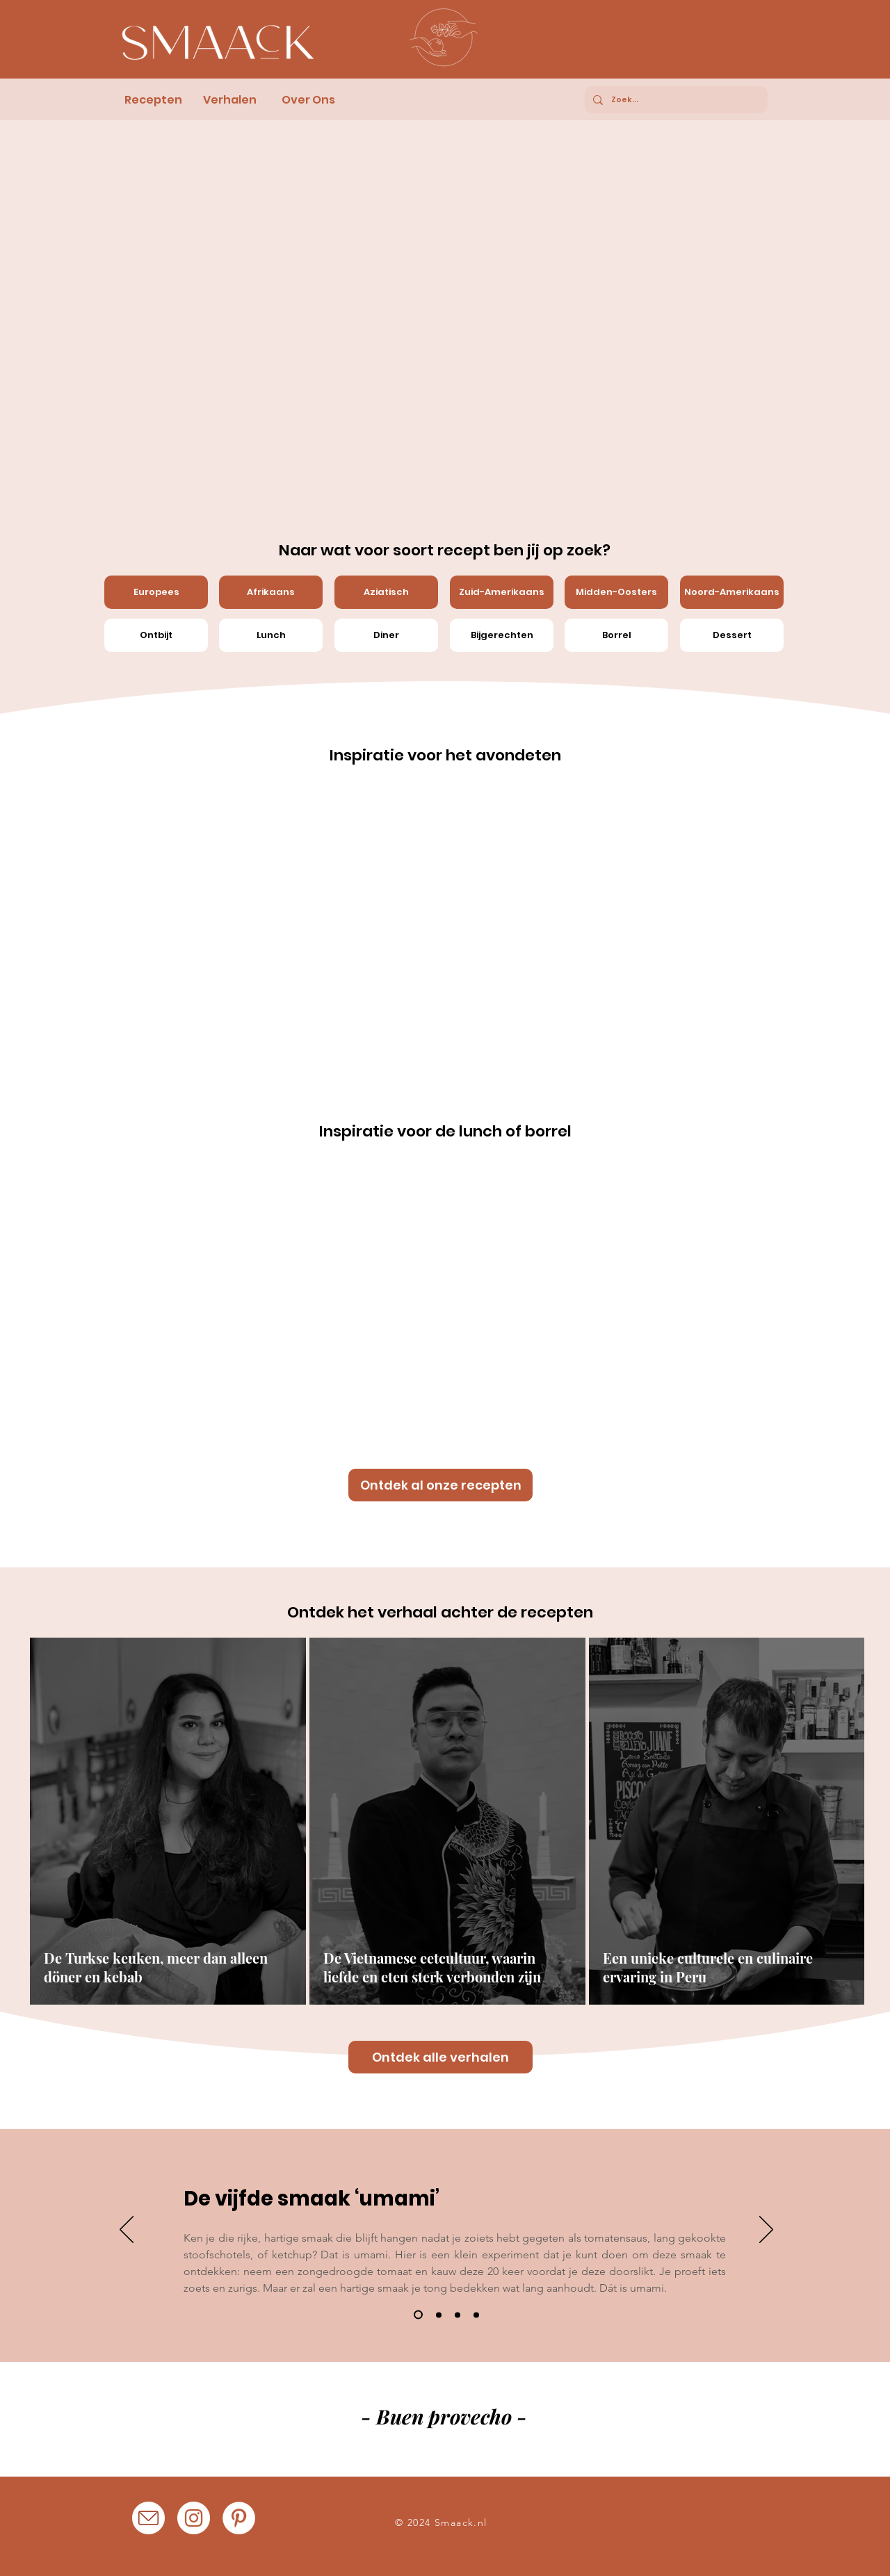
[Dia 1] (418, 2315)
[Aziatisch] (386, 592)
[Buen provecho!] (365, 2425)
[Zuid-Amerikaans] (501, 592)
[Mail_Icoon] (148, 2518)
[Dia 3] (457, 2314)
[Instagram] (193, 2518)
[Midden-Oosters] (616, 592)
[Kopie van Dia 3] (476, 2314)
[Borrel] (616, 635)
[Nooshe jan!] (498, 2425)
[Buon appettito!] (386, 2425)
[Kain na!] (480, 2425)
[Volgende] (766, 2230)
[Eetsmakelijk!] (423, 2425)
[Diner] (386, 635)
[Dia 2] (439, 2314)
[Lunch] (271, 635)
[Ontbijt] (156, 635)
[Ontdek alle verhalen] (440, 2057)
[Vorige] (127, 2230)
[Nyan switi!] (404, 2425)
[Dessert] (732, 635)
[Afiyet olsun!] (442, 2425)
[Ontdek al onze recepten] (440, 1485)
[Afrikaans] (271, 592)
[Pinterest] (238, 2518)
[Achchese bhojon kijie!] (461, 2425)
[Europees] (156, 592)
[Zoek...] (674, 99)
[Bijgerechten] (501, 635)
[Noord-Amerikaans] (732, 592)
